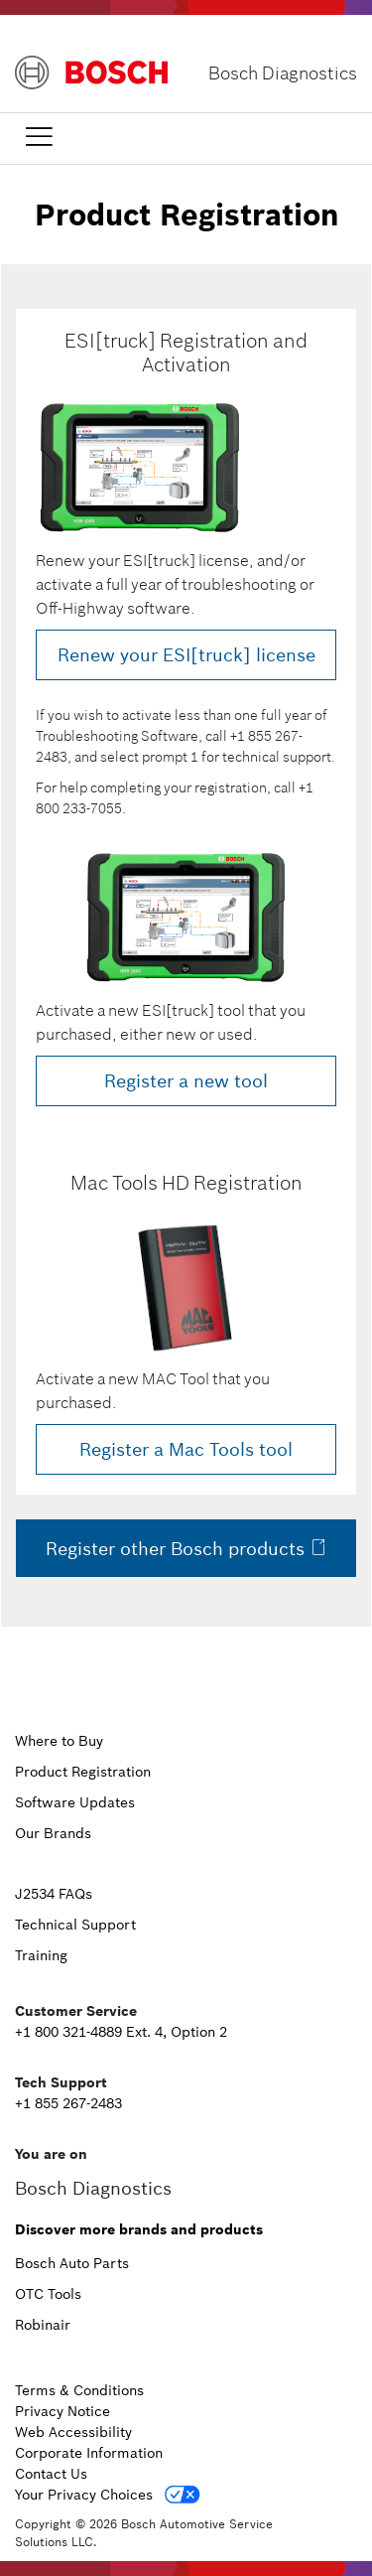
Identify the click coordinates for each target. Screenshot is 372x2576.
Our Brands (53, 1833)
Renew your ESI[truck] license (186, 655)
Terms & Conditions (79, 2390)
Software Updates (75, 1802)
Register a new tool (186, 1081)
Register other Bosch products (186, 1548)
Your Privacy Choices (84, 2495)
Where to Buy (59, 1741)
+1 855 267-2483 (68, 2103)
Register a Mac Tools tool (186, 1449)
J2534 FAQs (53, 1894)
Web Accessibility (73, 2432)
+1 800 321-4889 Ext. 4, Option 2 (121, 2032)
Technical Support (75, 1924)
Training (41, 1955)
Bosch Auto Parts (72, 2263)
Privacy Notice (62, 2411)
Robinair (42, 2325)
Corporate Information (89, 2453)
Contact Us (51, 2474)
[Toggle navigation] (38, 136)
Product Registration (83, 1772)
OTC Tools (48, 2294)
